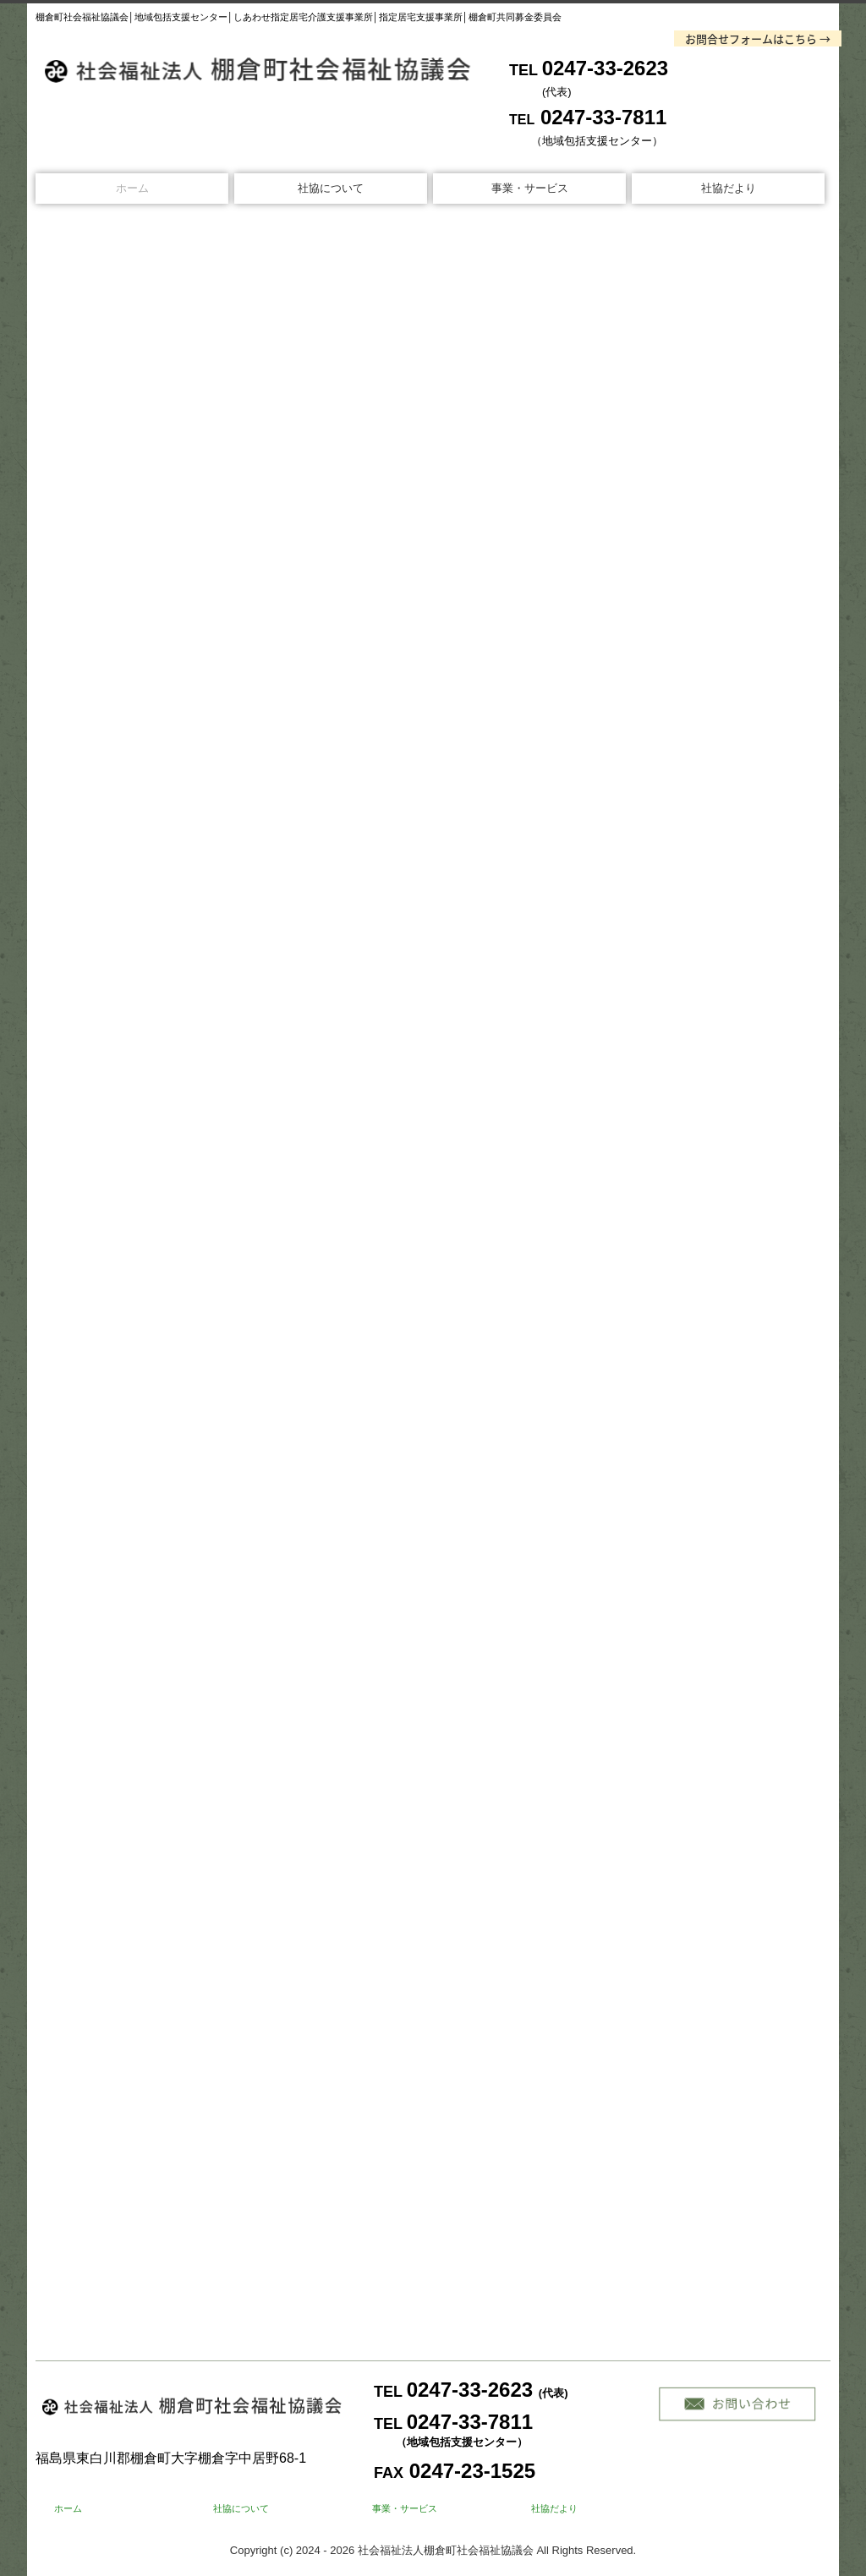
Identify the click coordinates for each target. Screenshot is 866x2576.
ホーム (132, 188)
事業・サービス (529, 188)
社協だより (728, 188)
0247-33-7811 (603, 117)
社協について (331, 188)
